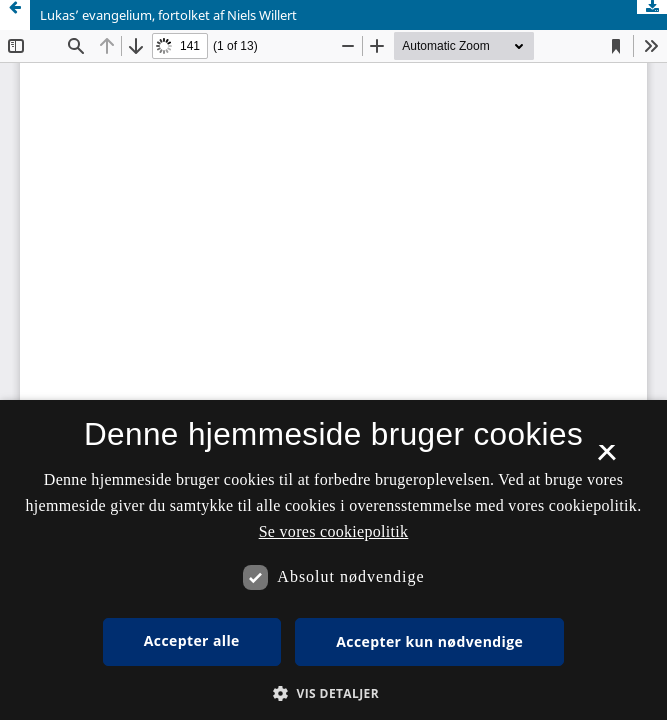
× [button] (606, 459)
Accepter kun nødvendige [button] (429, 641)
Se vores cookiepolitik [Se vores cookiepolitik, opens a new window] (334, 531)
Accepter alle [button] (192, 640)
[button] (333, 693)
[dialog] (333, 560)
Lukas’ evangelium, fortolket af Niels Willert (168, 15)
